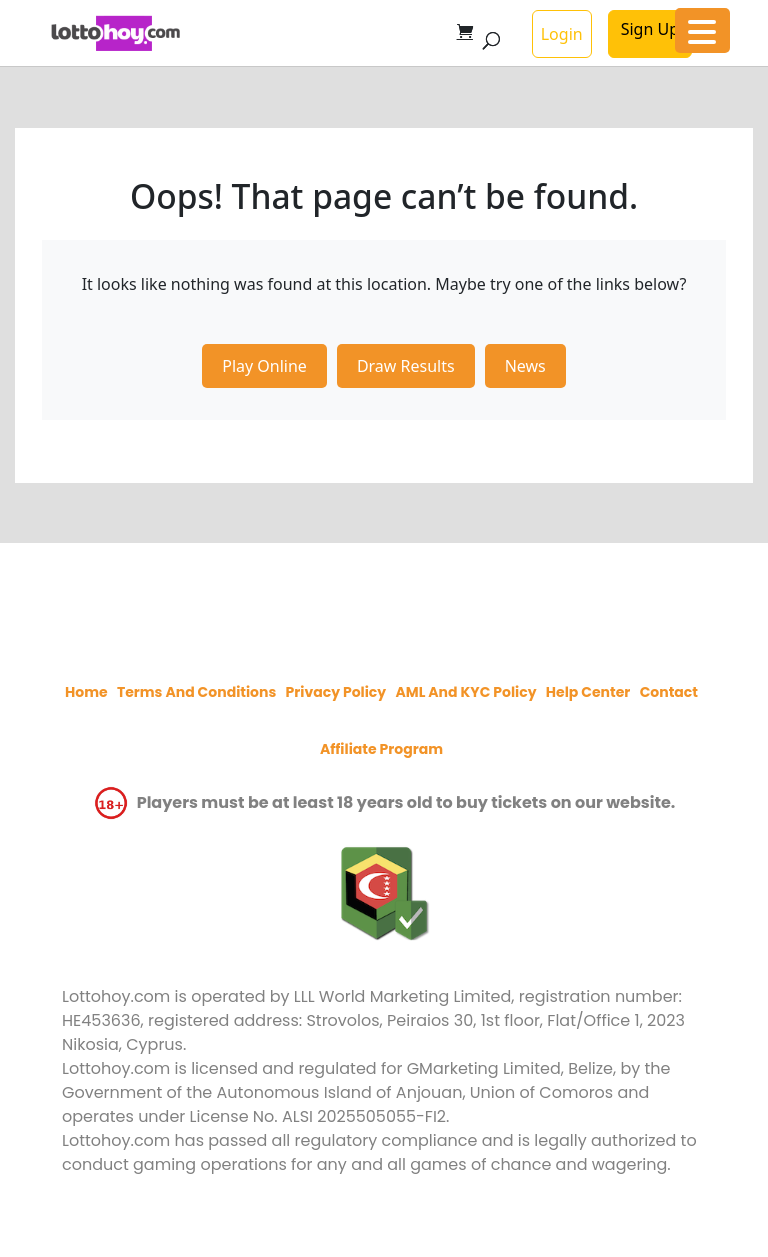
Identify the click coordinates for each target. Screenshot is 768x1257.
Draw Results (406, 366)
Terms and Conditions (196, 692)
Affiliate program (381, 749)
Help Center (588, 692)
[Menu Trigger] (702, 30)
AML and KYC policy (465, 692)
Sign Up (650, 29)
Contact (669, 692)
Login (562, 34)
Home (86, 692)
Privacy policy (336, 692)
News (525, 366)
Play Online (264, 366)
